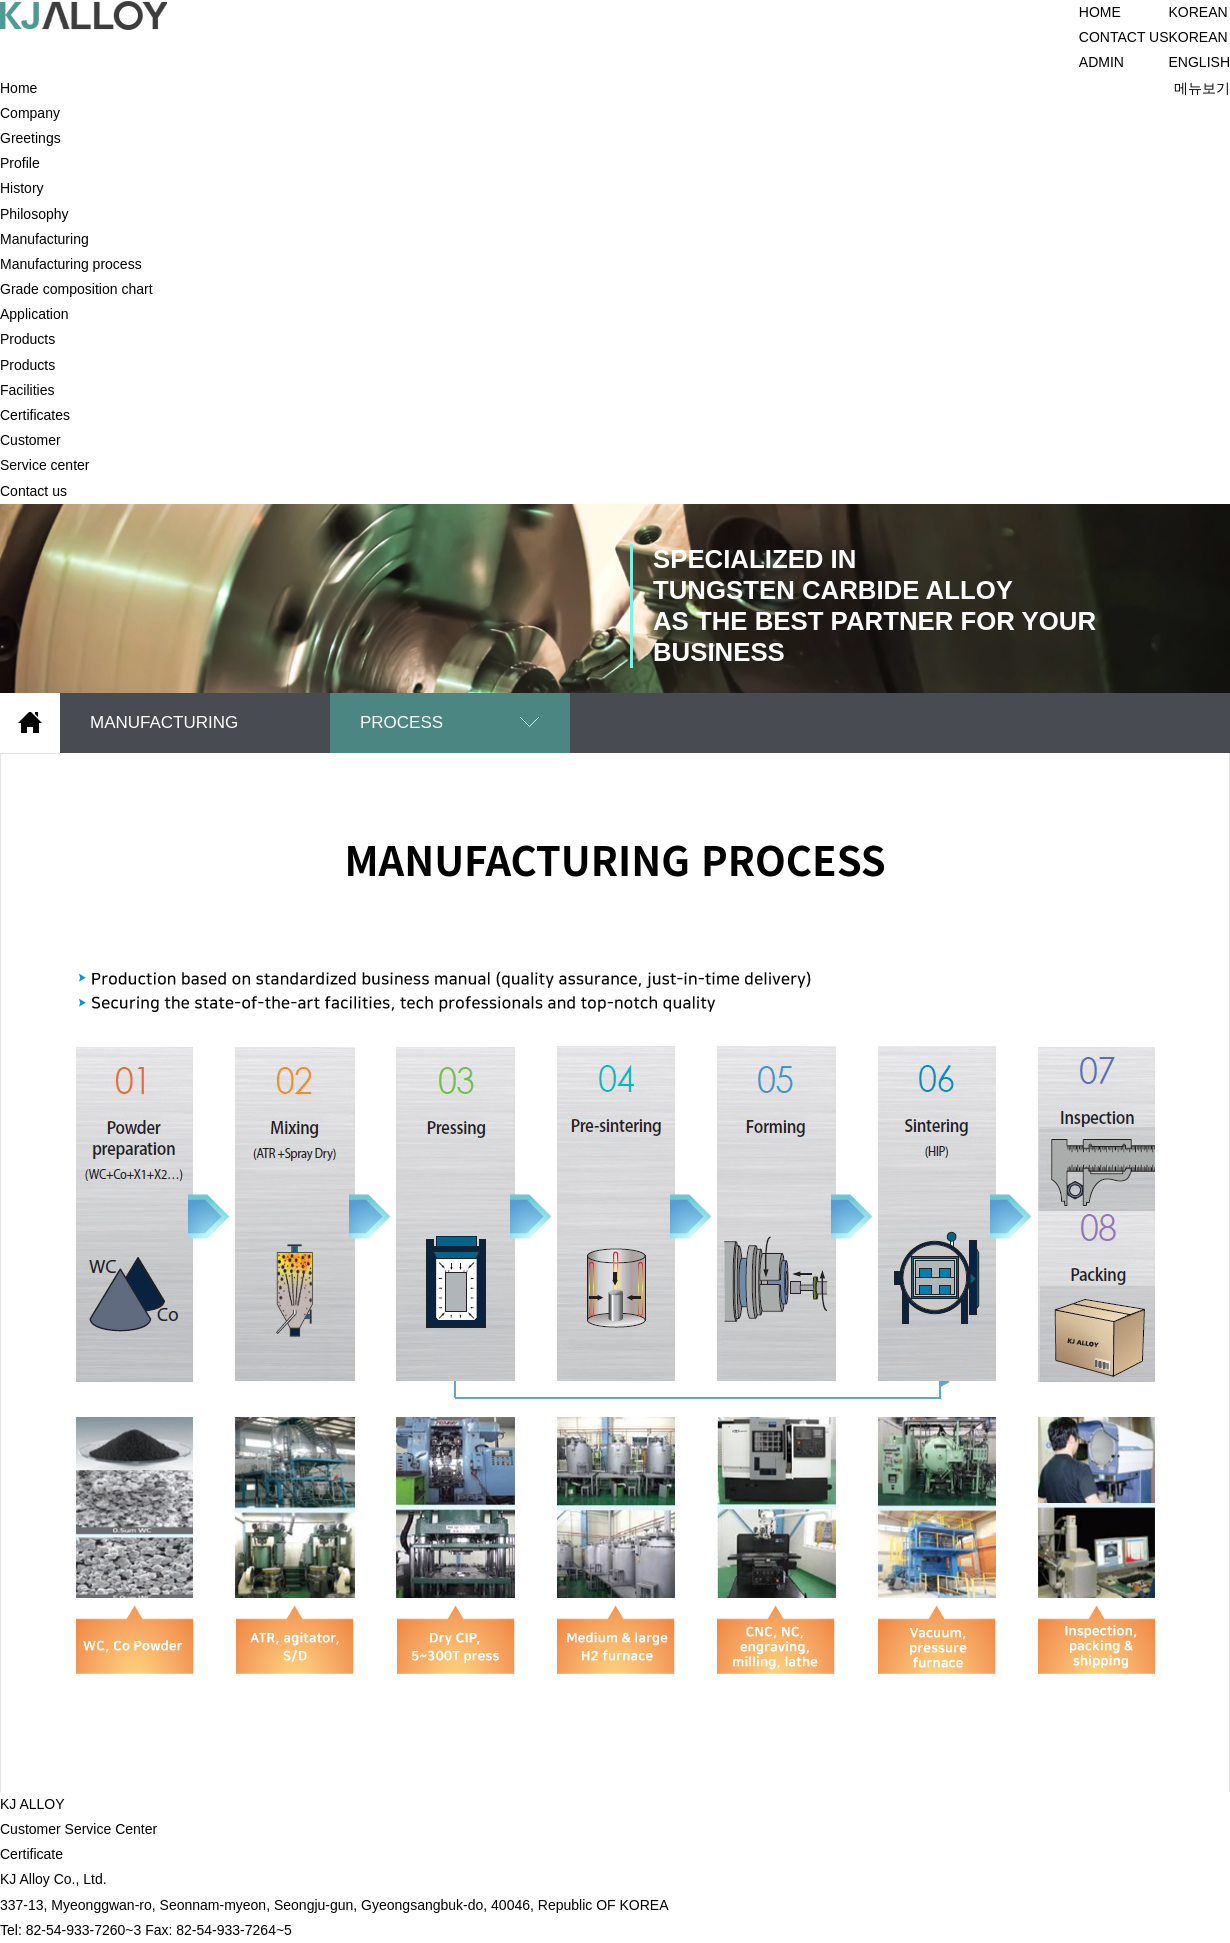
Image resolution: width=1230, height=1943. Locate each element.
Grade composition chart (76, 289)
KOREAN (1198, 37)
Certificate (31, 1854)
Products (27, 339)
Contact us (33, 491)
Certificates (35, 415)
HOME (1100, 12)
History (22, 188)
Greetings (30, 138)
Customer (30, 440)
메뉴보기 (1202, 88)
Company (30, 113)
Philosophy (34, 214)
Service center (44, 465)
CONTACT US (1124, 37)
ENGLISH (1199, 62)
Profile (20, 163)
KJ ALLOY (32, 1804)
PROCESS (401, 722)
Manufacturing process (71, 264)
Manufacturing (44, 239)
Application (34, 314)
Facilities (27, 390)
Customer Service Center (78, 1829)
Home (18, 88)
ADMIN (1101, 62)
